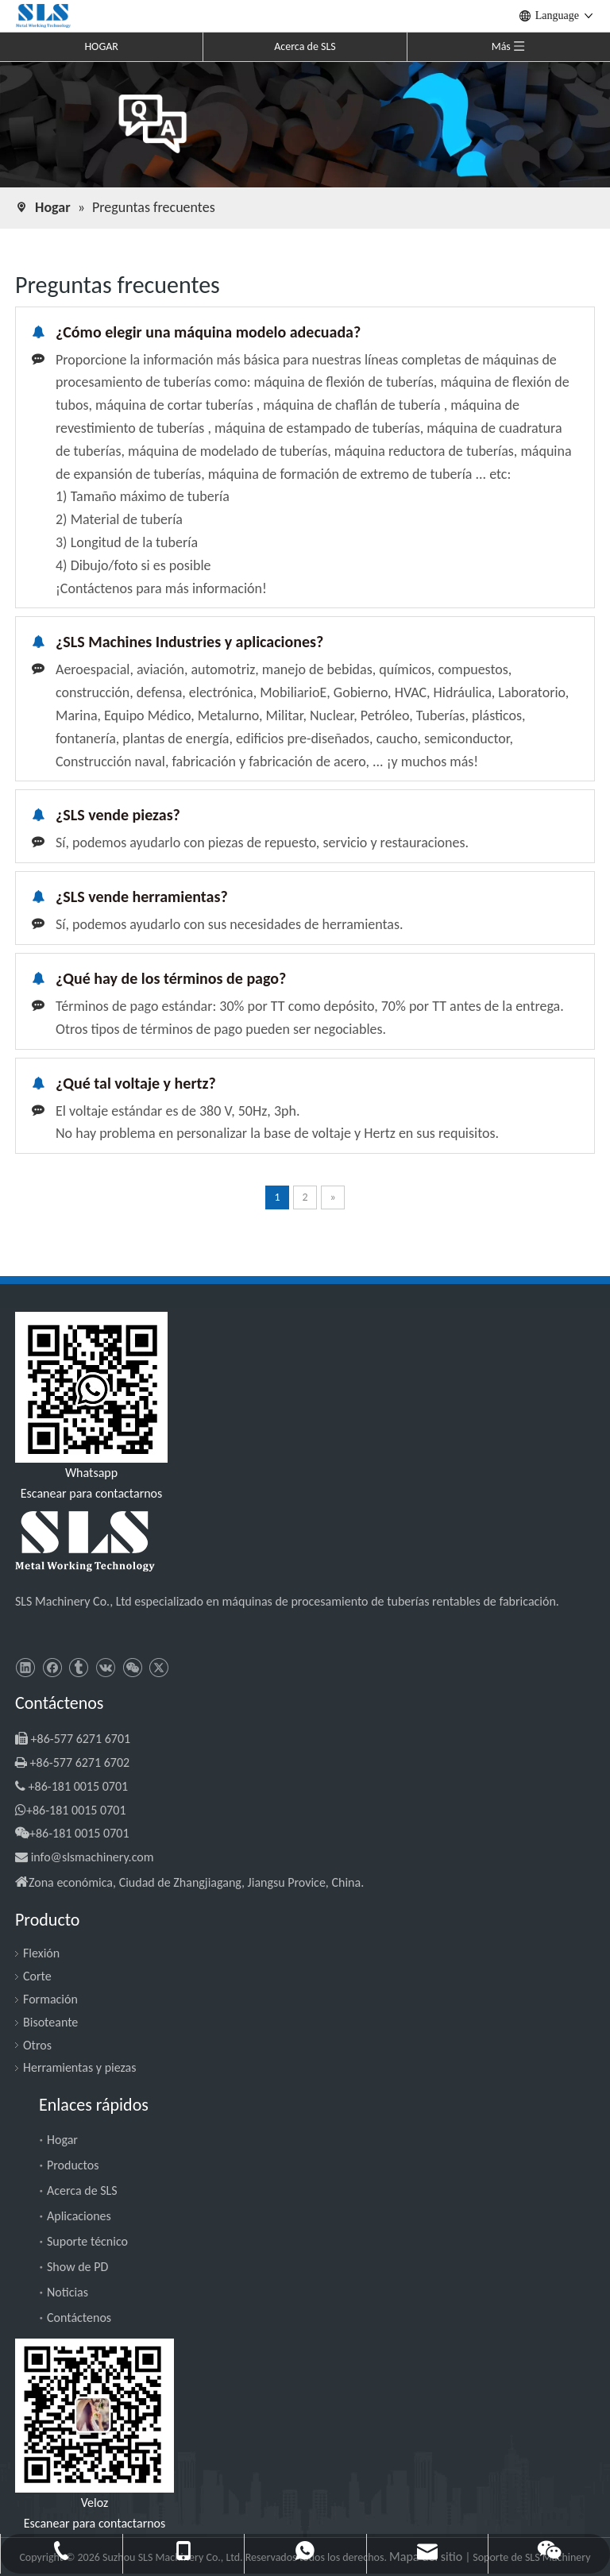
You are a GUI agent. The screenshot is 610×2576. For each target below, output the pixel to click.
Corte (37, 1976)
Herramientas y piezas (80, 2067)
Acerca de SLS (305, 46)
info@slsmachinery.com (92, 1857)
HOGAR (101, 46)
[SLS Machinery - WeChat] (94, 2416)
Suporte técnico (87, 2241)
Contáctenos (79, 2317)
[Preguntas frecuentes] (305, 123)
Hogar (62, 2139)
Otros (37, 2045)
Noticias (67, 2292)
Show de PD (77, 2266)
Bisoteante (50, 2022)
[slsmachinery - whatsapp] (91, 1387)
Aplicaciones (79, 2215)
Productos (73, 2165)
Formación (50, 1999)
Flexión (41, 1953)
